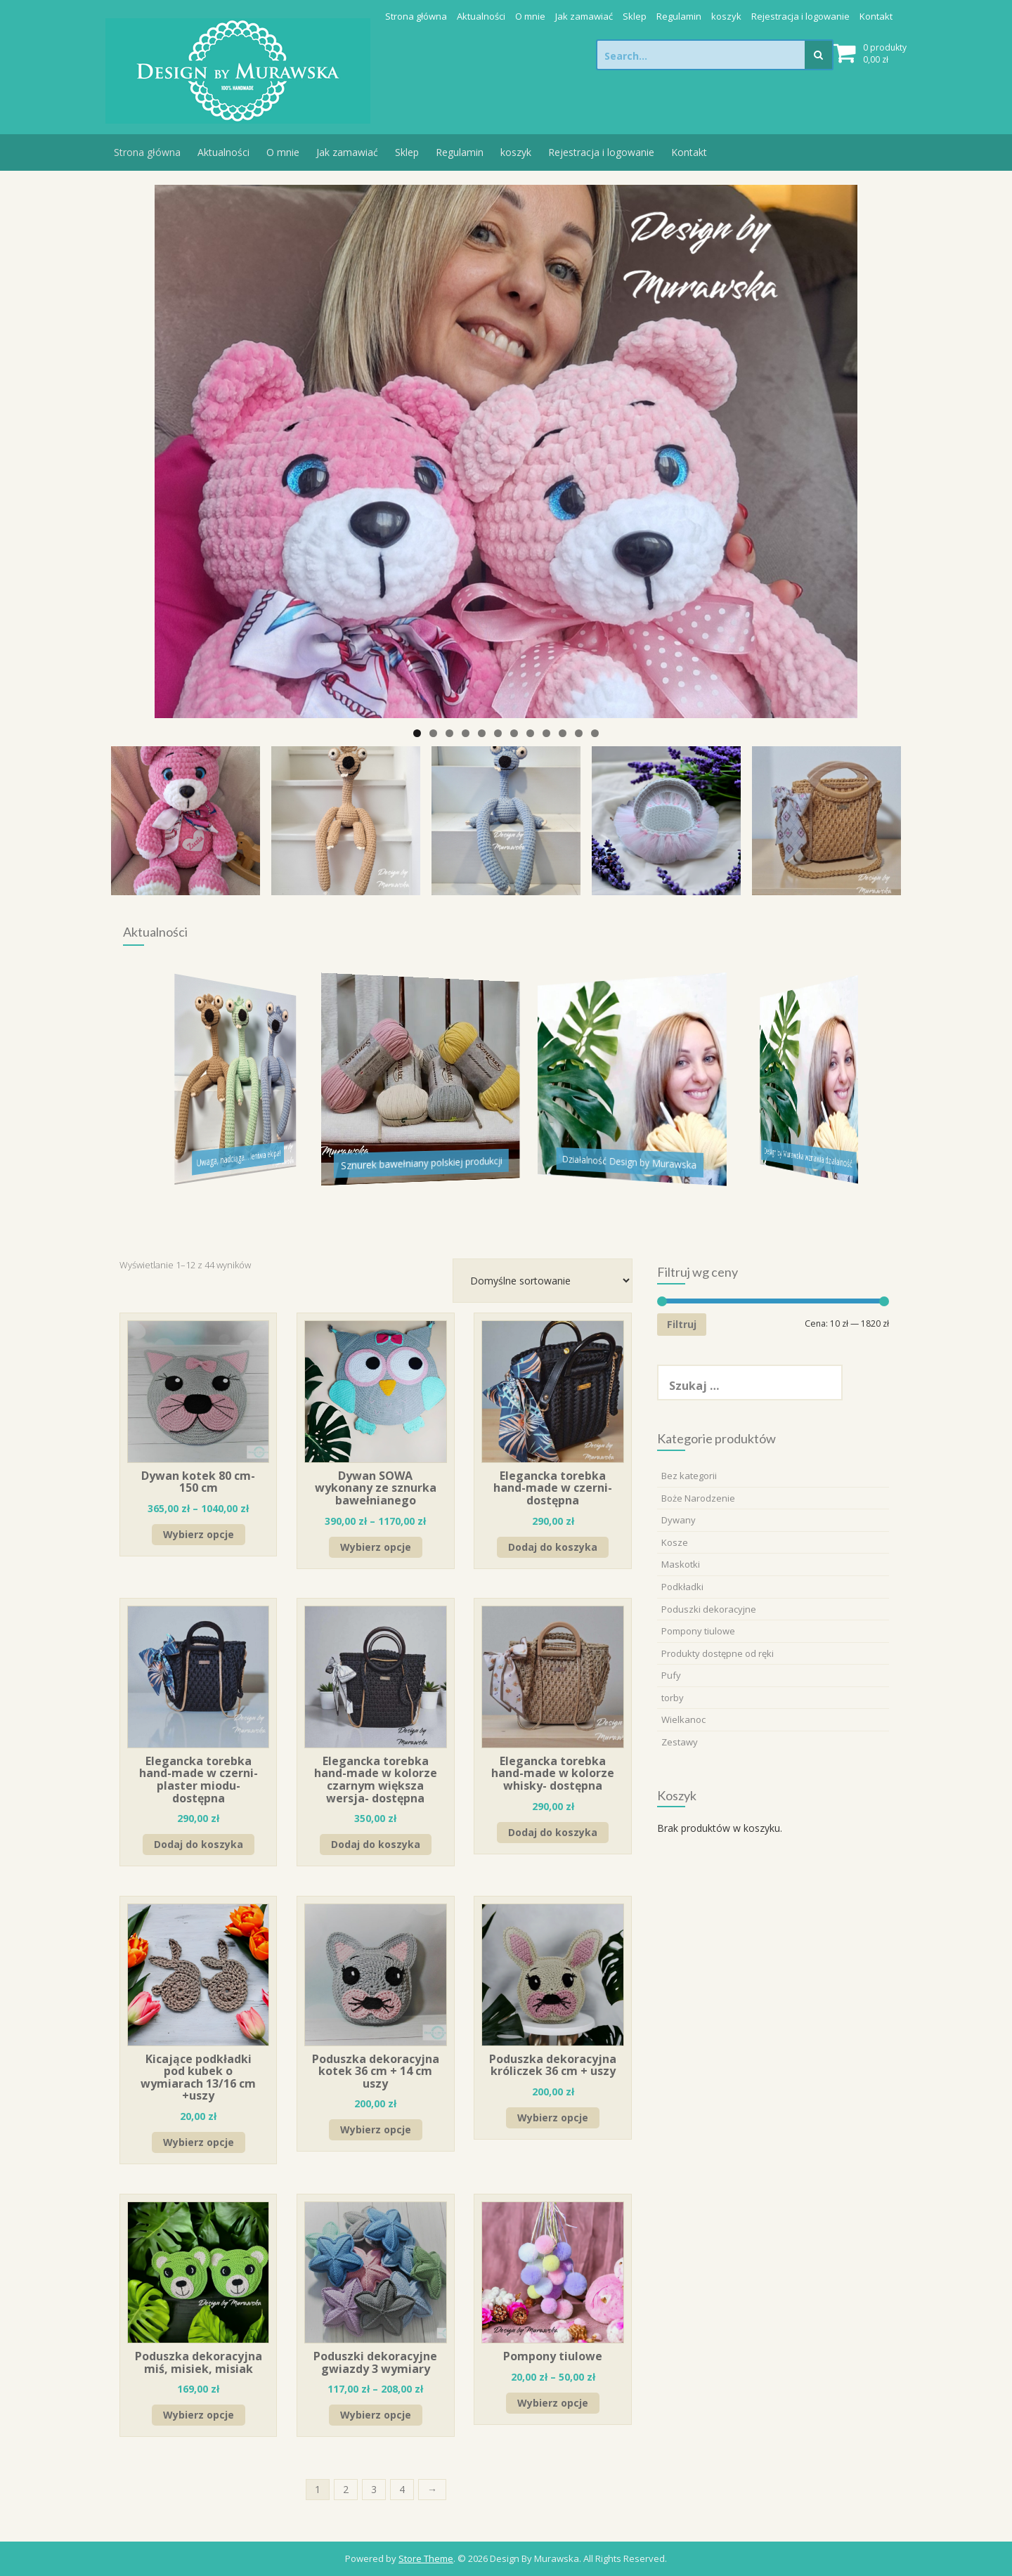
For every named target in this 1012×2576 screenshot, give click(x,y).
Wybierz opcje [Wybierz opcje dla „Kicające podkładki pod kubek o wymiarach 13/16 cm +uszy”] (198, 2142)
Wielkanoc (683, 1719)
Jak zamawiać (584, 16)
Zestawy (679, 1742)
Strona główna (416, 16)
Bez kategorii (689, 1475)
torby (672, 1697)
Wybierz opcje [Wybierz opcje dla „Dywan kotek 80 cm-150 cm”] (198, 1534)
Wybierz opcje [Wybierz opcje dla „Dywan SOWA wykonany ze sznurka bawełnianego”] (375, 1547)
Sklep (635, 16)
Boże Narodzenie (698, 1498)
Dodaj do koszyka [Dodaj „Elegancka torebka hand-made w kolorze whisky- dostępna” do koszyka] (552, 1832)
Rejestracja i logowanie (800, 16)
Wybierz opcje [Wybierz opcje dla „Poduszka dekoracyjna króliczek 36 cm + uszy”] (552, 2117)
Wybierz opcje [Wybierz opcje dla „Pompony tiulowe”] (552, 2402)
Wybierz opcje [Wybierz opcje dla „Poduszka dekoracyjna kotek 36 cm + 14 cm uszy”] (375, 2129)
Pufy (671, 1675)
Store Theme (425, 2558)
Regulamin (678, 16)
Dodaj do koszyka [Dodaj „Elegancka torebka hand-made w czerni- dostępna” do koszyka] (552, 1547)
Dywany (678, 1520)
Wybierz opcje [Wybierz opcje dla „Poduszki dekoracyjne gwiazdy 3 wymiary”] (375, 2414)
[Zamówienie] (542, 1280)
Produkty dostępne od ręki (717, 1653)
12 (595, 733)
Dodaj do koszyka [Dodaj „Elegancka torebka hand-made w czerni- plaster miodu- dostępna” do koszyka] (198, 1844)
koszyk (726, 16)
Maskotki (680, 1564)
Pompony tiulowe (698, 1631)
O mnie (530, 16)
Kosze (674, 1542)
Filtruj (681, 1324)
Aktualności (481, 16)
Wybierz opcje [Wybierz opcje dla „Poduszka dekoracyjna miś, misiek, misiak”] (198, 2414)
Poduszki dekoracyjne (708, 1609)
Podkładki (682, 1586)
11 (579, 733)
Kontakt (876, 16)
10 (562, 733)
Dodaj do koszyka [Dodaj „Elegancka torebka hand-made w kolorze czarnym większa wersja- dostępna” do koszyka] (375, 1844)
